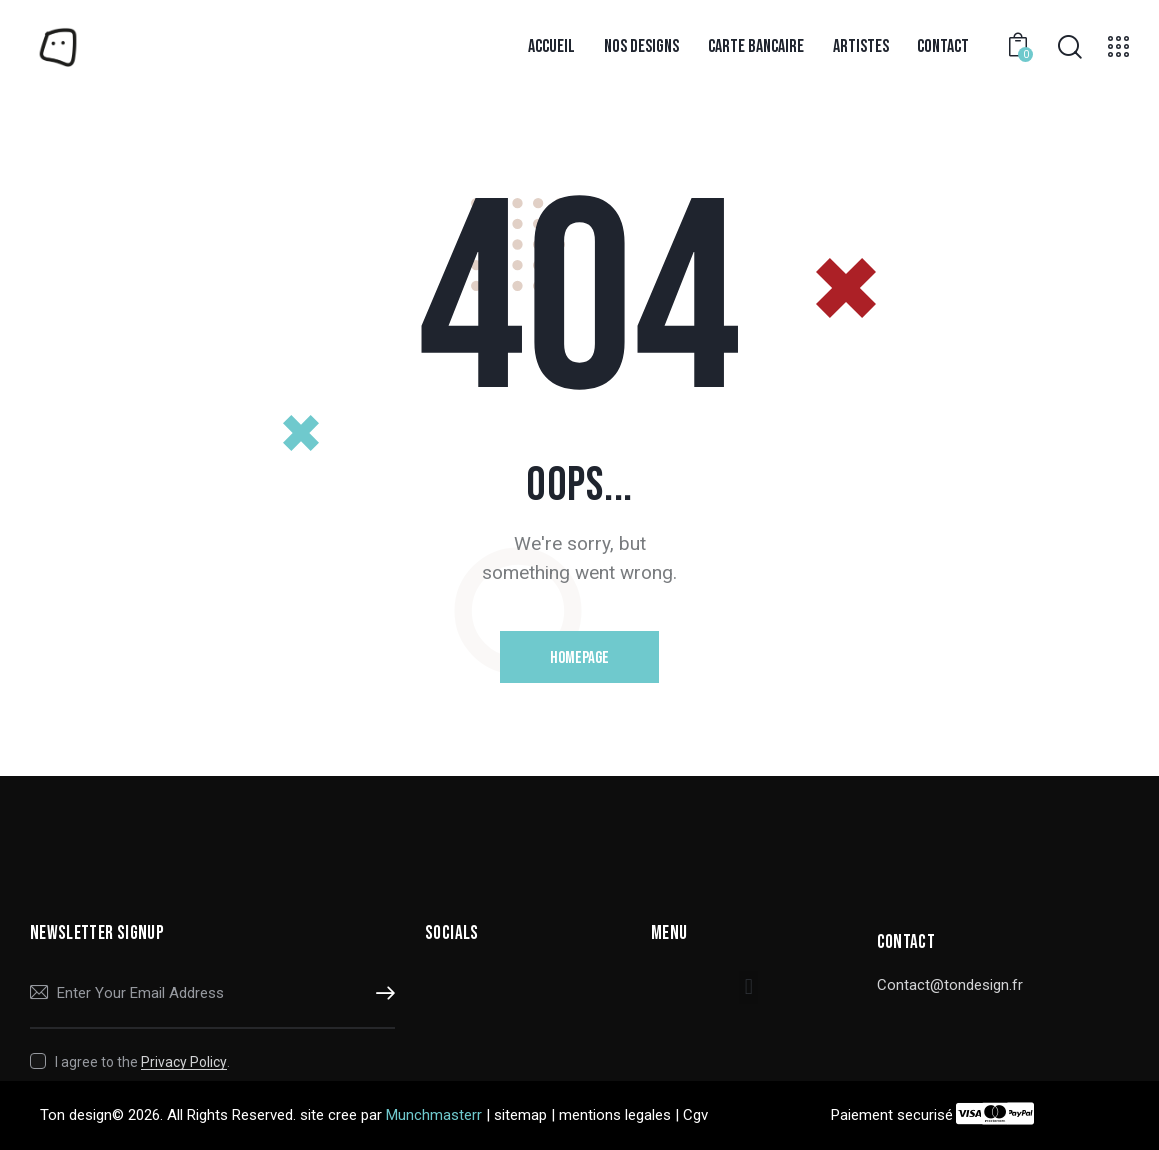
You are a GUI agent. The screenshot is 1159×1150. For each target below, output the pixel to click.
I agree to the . (142, 1062)
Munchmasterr (434, 1115)
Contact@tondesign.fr (950, 985)
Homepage (579, 658)
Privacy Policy (184, 1062)
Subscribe (380, 994)
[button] (748, 987)
